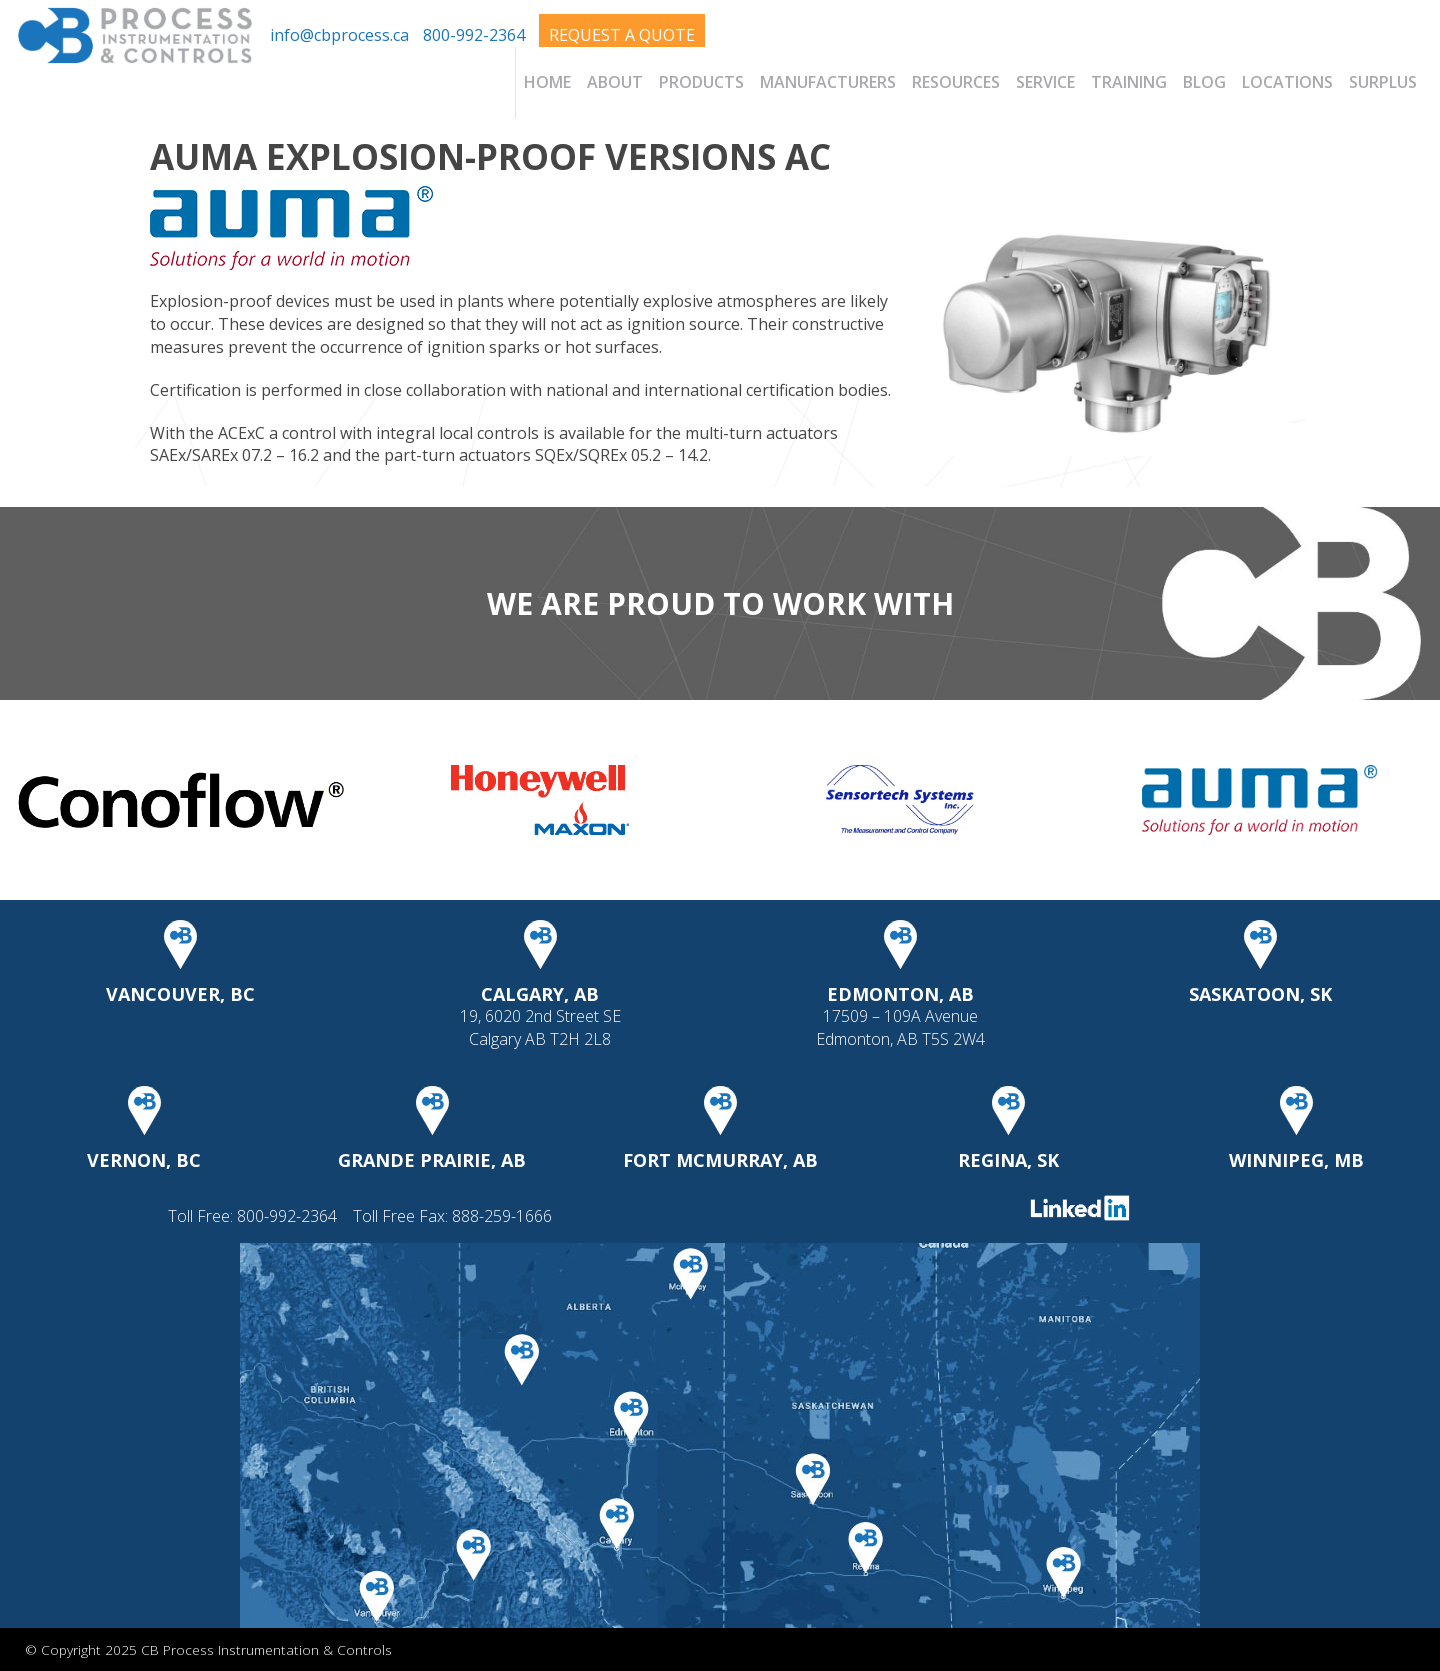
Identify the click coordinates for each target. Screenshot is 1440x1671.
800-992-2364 (474, 35)
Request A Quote (622, 35)
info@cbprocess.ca (339, 35)
